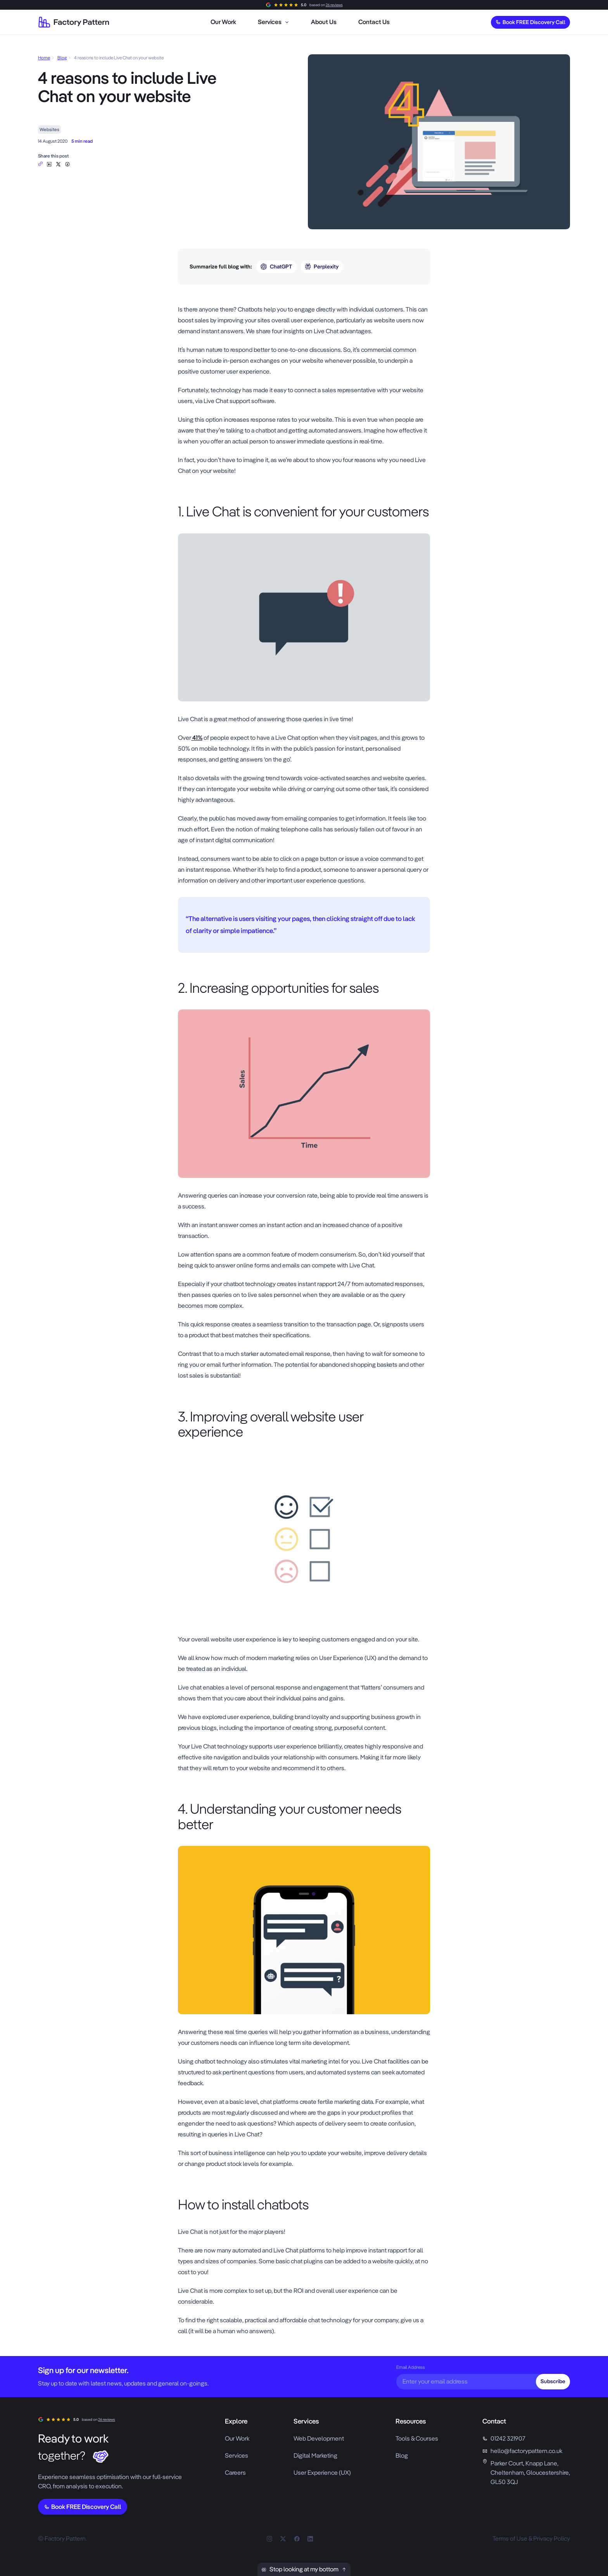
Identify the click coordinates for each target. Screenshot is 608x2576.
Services (236, 2455)
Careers (235, 2472)
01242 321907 (508, 2438)
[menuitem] (223, 22)
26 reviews (334, 5)
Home (44, 58)
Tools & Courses (417, 2438)
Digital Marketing (315, 2455)
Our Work (237, 2438)
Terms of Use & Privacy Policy (531, 2538)
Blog (62, 58)
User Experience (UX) (322, 2472)
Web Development (319, 2438)
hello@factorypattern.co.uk (526, 2451)
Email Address (410, 2367)
